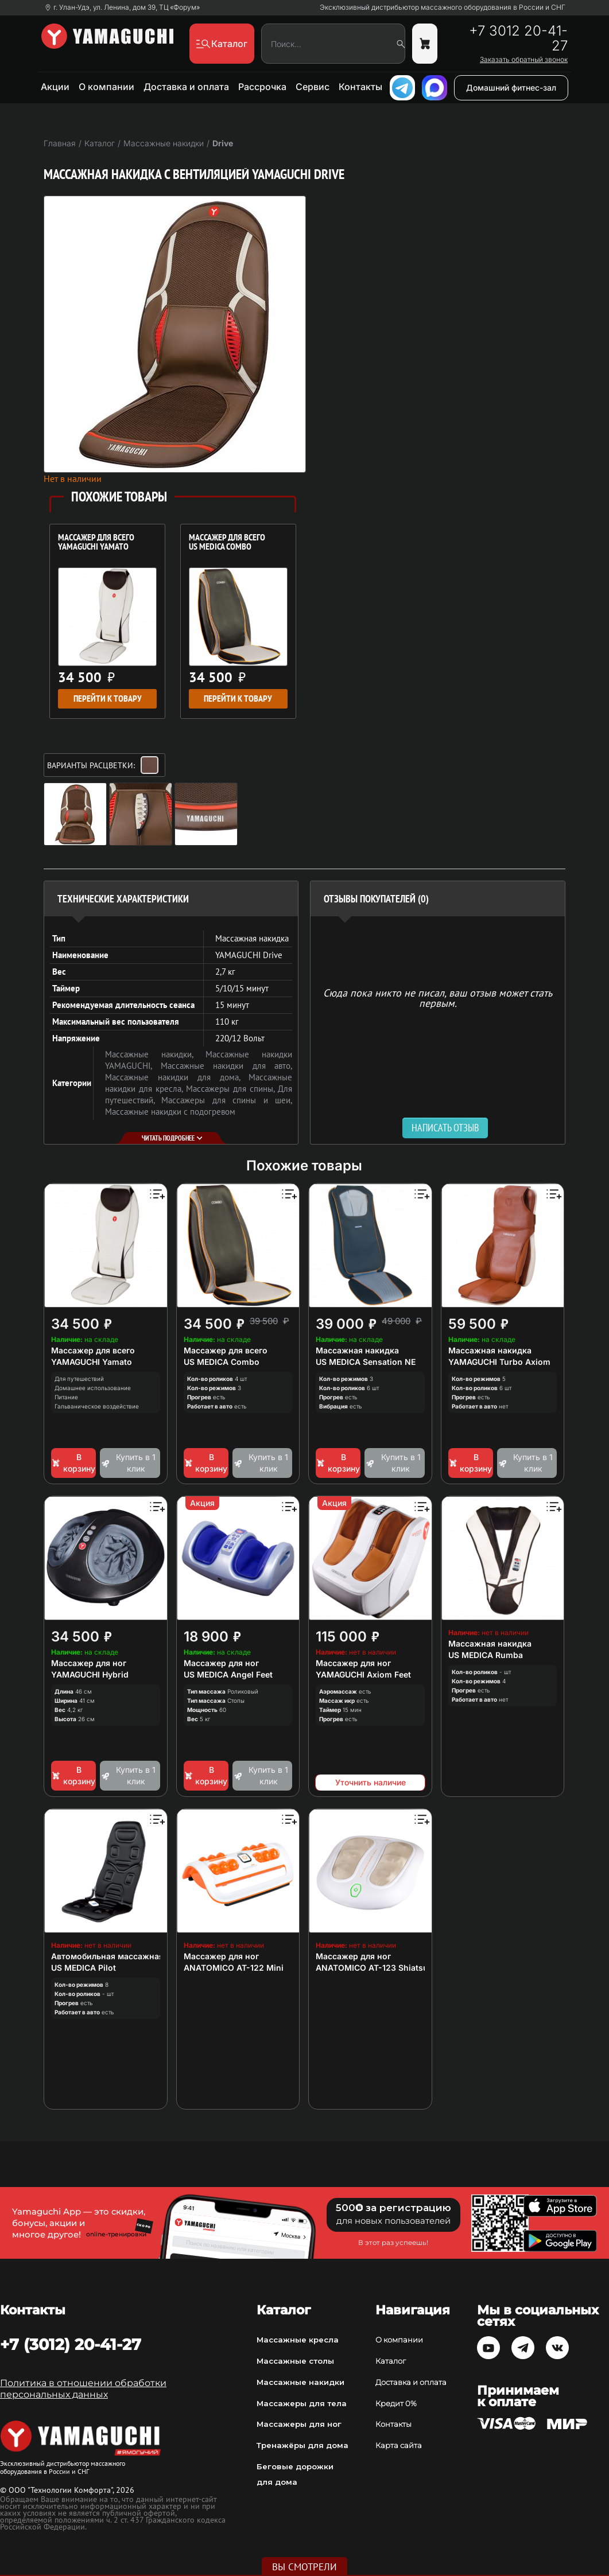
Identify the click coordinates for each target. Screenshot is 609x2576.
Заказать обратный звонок (524, 60)
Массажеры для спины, (232, 1088)
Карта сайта (398, 2445)
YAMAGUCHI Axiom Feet (363, 1674)
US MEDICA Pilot (83, 1967)
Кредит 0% (396, 2403)
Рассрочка (262, 86)
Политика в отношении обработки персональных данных (83, 2388)
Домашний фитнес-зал (511, 87)
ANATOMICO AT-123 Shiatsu (372, 1967)
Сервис (312, 86)
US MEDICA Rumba (485, 1655)
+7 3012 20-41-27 (518, 38)
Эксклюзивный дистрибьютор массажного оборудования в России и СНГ (442, 7)
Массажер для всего (93, 1350)
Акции (55, 86)
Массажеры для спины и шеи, (226, 1100)
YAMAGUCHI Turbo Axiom (499, 1362)
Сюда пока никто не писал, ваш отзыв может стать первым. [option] (437, 997)
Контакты (360, 86)
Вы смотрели (304, 2567)
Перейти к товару (107, 698)
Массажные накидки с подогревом (170, 1111)
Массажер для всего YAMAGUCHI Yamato (96, 542)
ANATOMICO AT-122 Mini (234, 1967)
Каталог (390, 2360)
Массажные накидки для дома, (177, 1077)
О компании (106, 86)
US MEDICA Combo (221, 1362)
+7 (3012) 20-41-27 (70, 2344)
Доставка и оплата (186, 86)
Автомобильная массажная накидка (125, 1956)
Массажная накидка (357, 1350)
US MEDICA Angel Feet (228, 1674)
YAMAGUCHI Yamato (91, 1362)
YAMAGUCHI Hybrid (90, 1674)
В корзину (73, 1462)
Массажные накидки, (155, 1054)
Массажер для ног (88, 1663)
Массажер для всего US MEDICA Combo (227, 542)
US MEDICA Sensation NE (366, 1362)
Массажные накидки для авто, (227, 1065)
